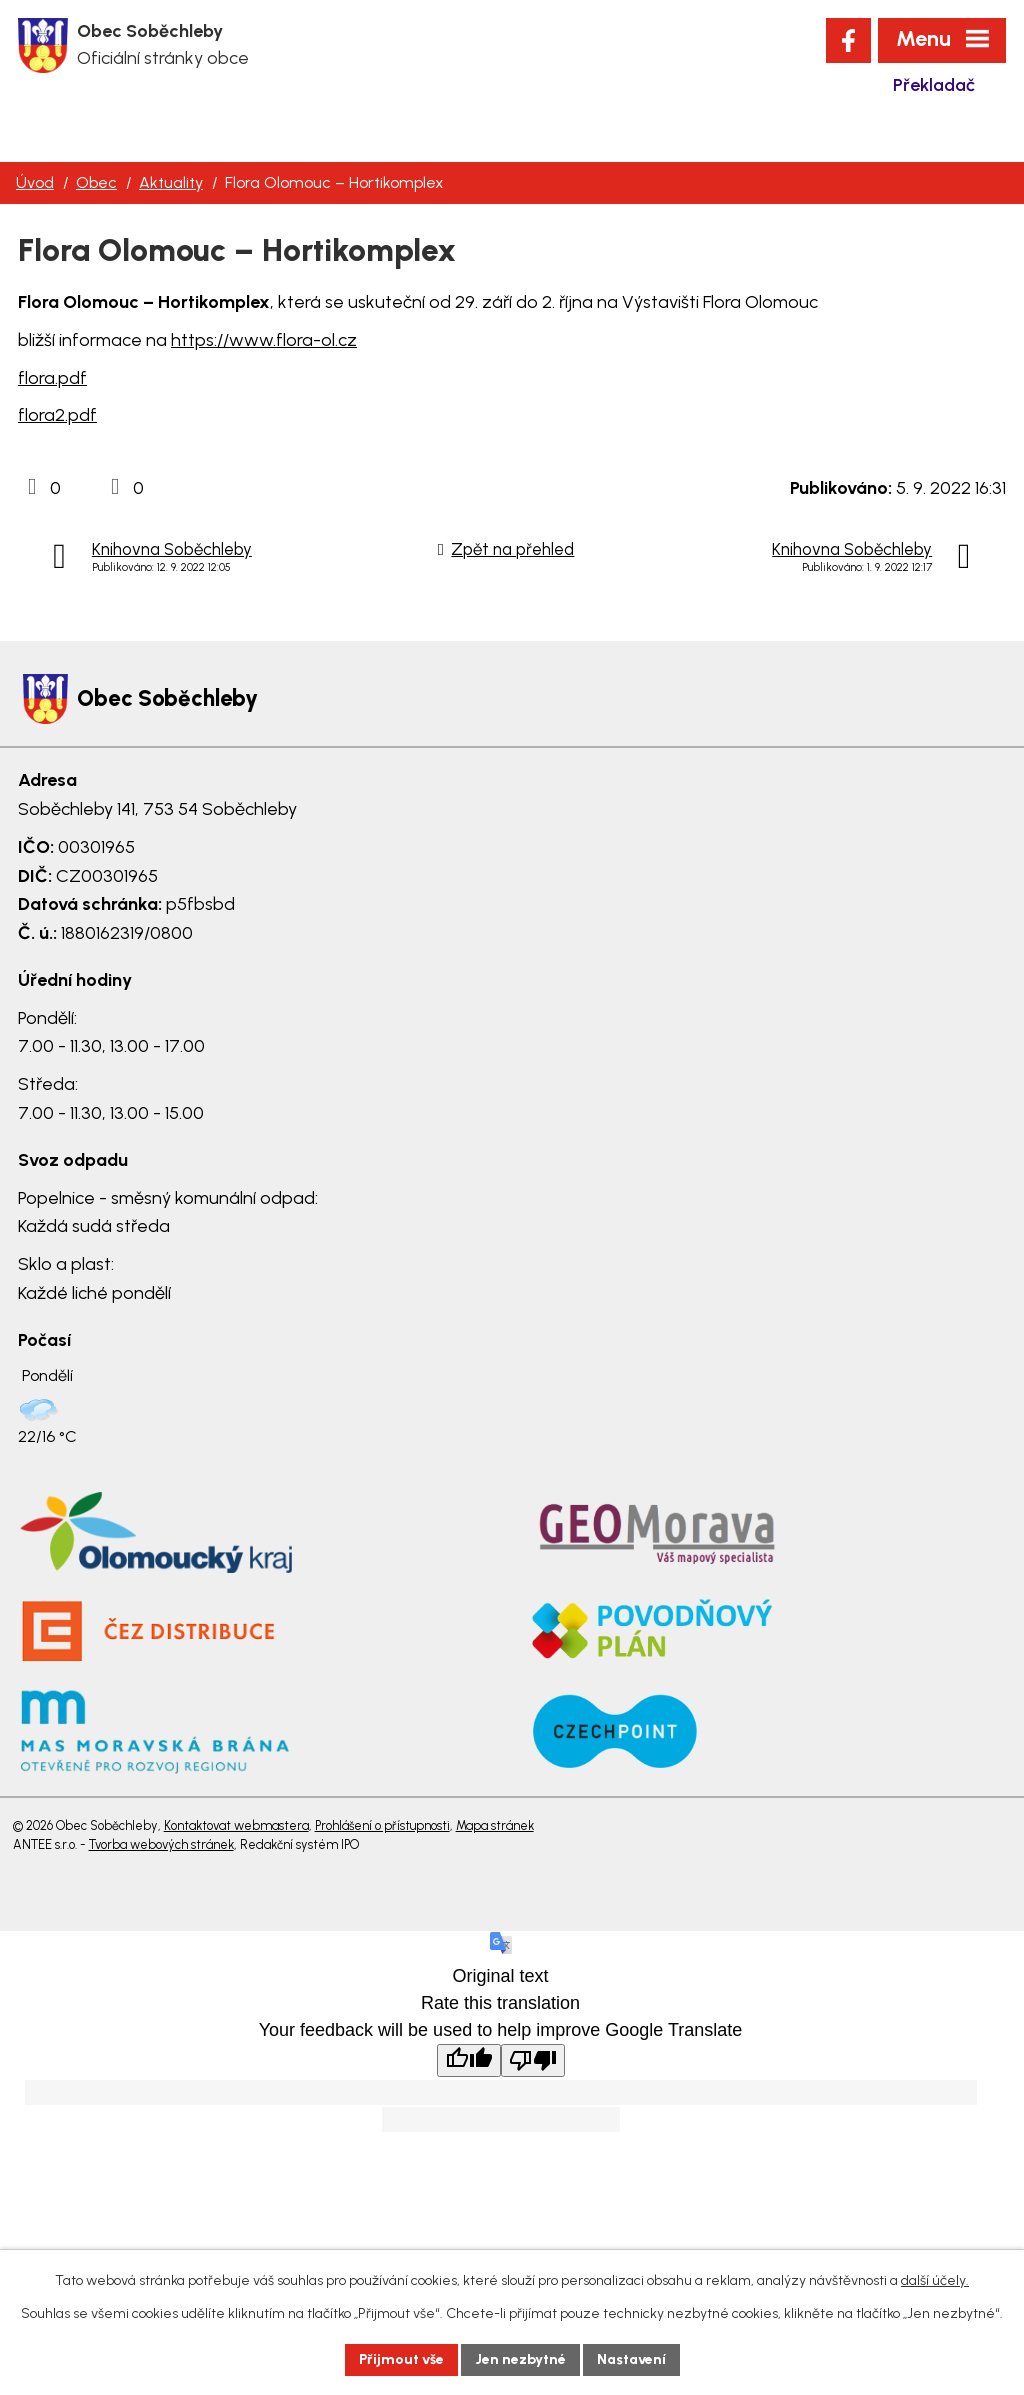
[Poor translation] (533, 2060)
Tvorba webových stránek (161, 1844)
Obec (96, 182)
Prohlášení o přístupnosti (382, 1825)
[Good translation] (469, 2060)
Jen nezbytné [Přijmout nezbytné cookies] (520, 2359)
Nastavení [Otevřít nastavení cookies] (631, 2359)
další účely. (935, 2280)
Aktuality (171, 182)
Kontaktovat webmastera (236, 1825)
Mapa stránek (495, 1825)
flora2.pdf (57, 415)
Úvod (35, 182)
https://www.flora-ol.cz (264, 340)
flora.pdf (52, 378)
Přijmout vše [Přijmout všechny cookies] (401, 2359)
